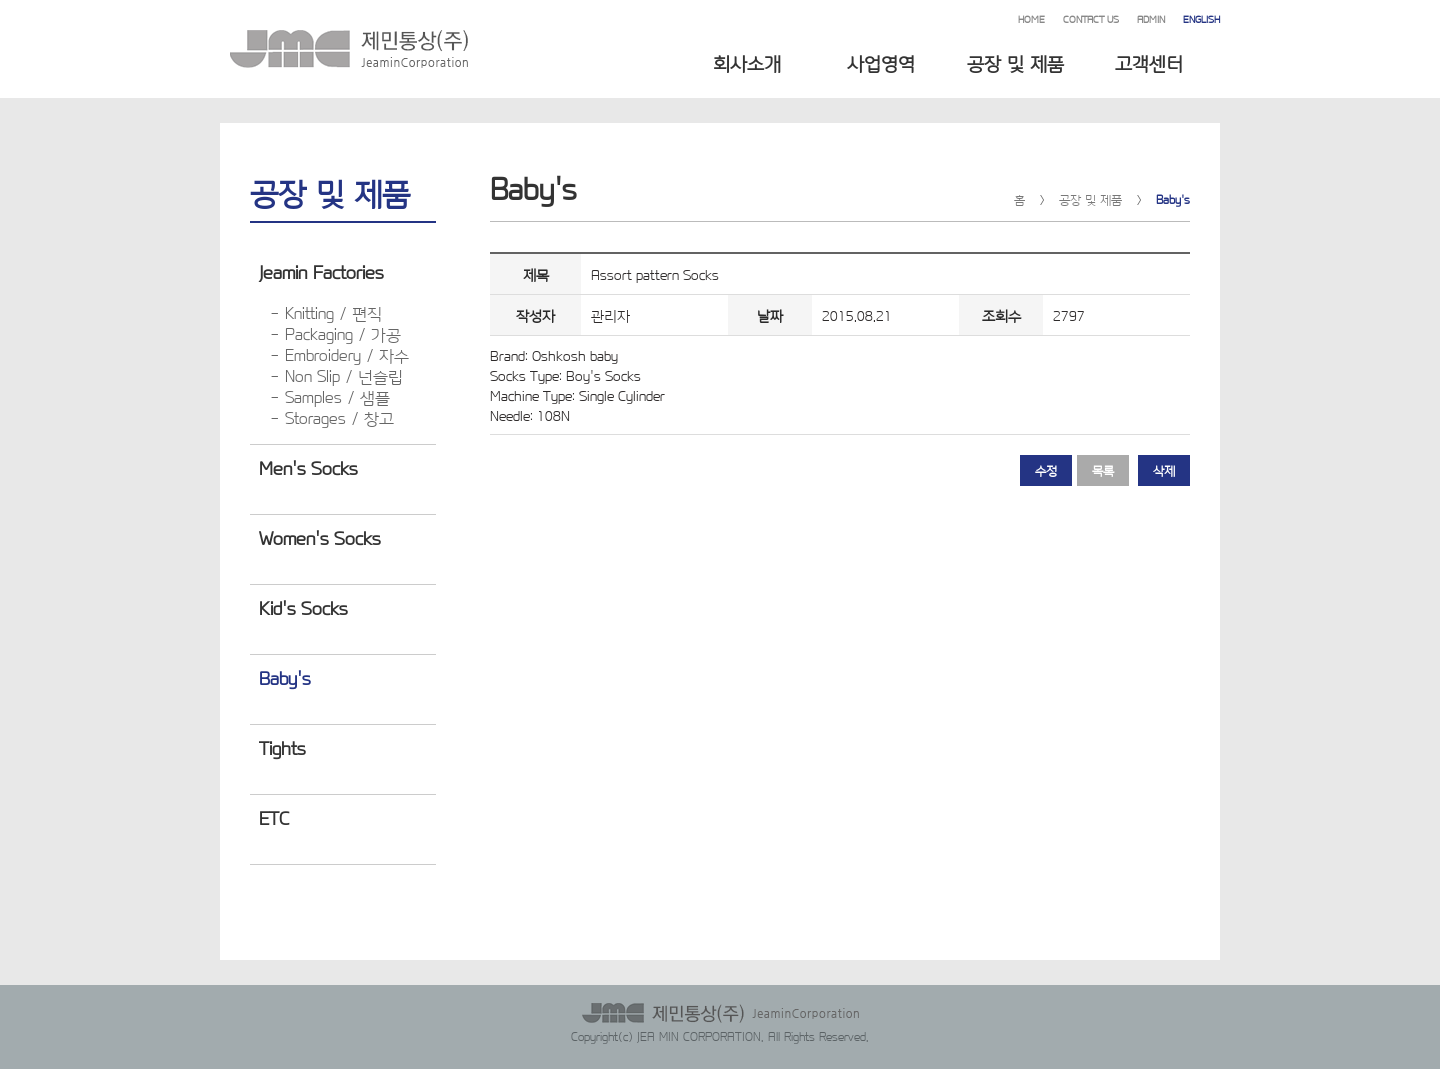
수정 (1046, 470)
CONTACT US (1091, 18)
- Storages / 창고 (332, 417)
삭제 (1164, 470)
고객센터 (1149, 62)
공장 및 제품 (1015, 62)
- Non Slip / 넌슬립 (336, 375)
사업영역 (881, 62)
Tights (282, 747)
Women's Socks (319, 537)
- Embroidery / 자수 (339, 354)
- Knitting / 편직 (326, 312)
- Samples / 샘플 (330, 396)
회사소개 (747, 62)
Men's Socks (308, 467)
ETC (274, 817)
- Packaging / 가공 (335, 333)
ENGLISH (1201, 18)
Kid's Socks (303, 607)
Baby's (284, 677)
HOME (1031, 18)
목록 (1103, 470)
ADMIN (1151, 18)
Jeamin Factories (321, 271)
